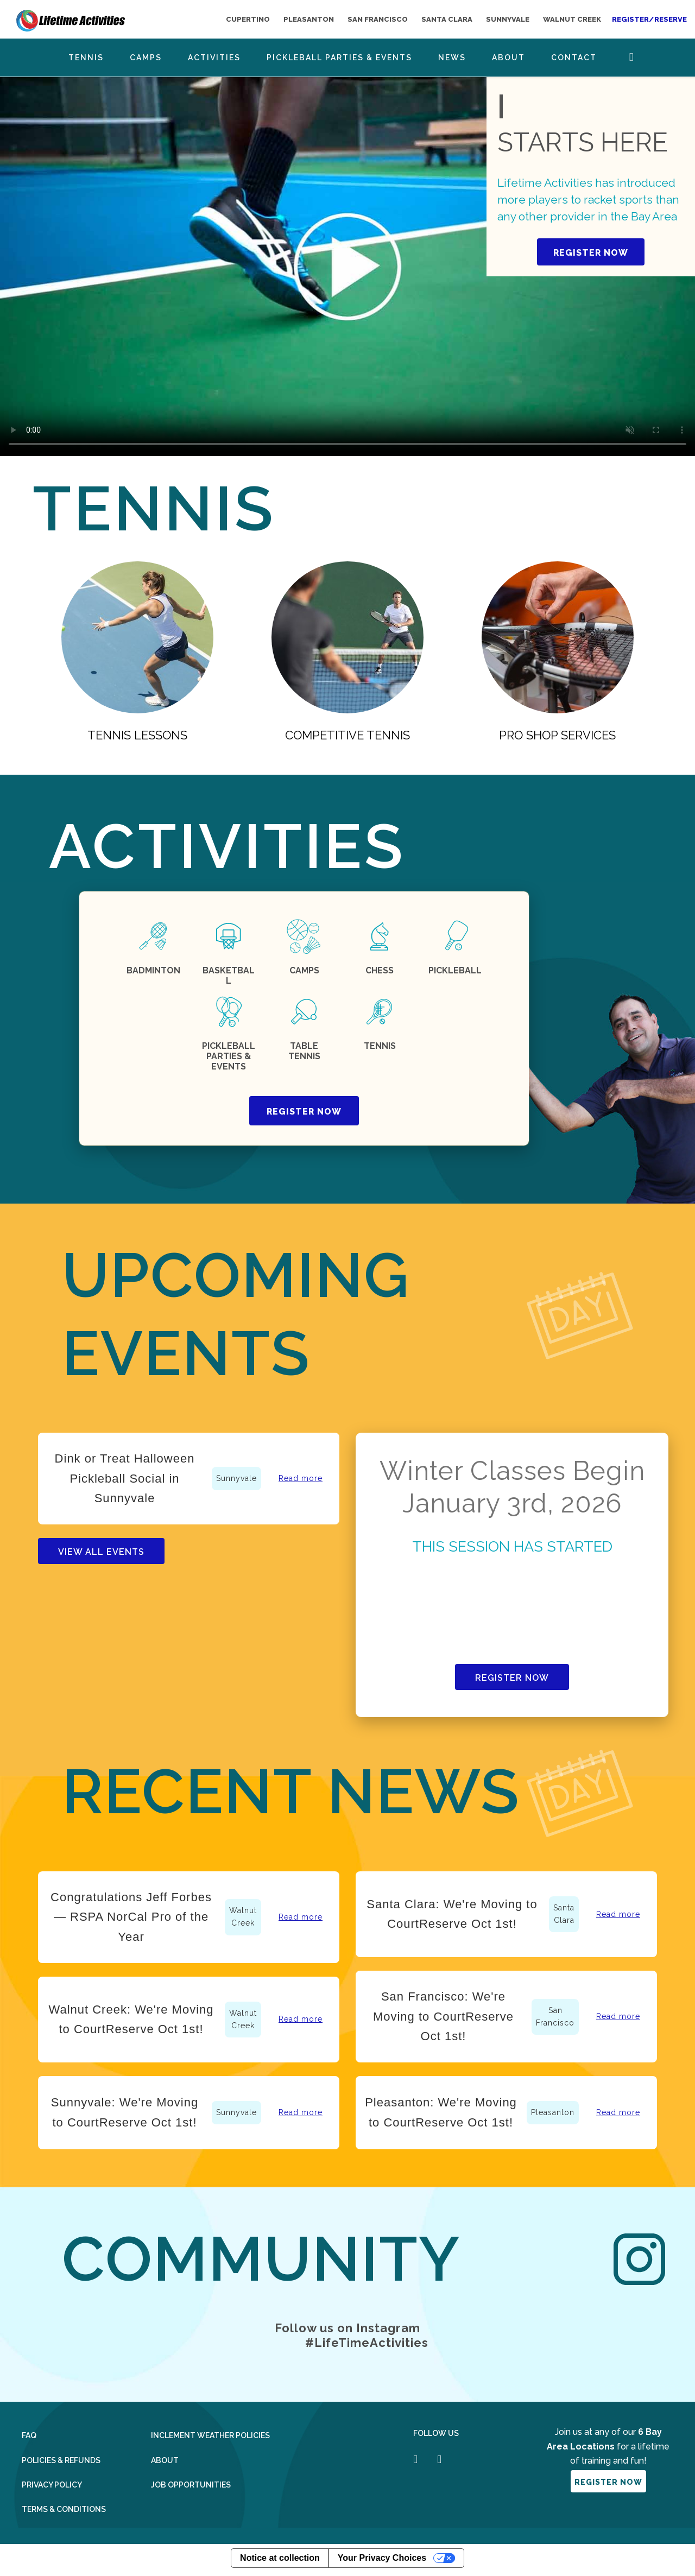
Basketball (229, 975)
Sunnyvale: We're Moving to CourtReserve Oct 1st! (124, 2112)
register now (304, 1111)
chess (379, 970)
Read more (301, 1478)
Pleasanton (552, 2112)
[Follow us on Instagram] (439, 2459)
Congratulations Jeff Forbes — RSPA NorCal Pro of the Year (131, 1917)
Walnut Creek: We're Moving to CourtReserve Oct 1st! (130, 2019)
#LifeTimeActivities (366, 2343)
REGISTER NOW (590, 253)
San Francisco (555, 2016)
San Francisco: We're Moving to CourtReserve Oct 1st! (443, 2016)
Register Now (512, 1678)
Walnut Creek (243, 1916)
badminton (153, 970)
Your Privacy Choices (382, 2557)
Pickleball (455, 970)
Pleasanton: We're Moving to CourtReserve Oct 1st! (441, 2112)
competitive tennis (347, 735)
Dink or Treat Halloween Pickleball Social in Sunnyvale (125, 1478)
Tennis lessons (137, 735)
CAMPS (304, 970)
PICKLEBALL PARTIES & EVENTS (228, 1056)
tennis (380, 1046)
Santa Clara (563, 1914)
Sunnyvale (236, 1478)
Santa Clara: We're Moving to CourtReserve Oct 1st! (452, 1914)
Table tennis (304, 1051)
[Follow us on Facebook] (415, 2459)
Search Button (632, 57)
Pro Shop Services (557, 735)
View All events (101, 1552)
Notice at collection (280, 2557)
